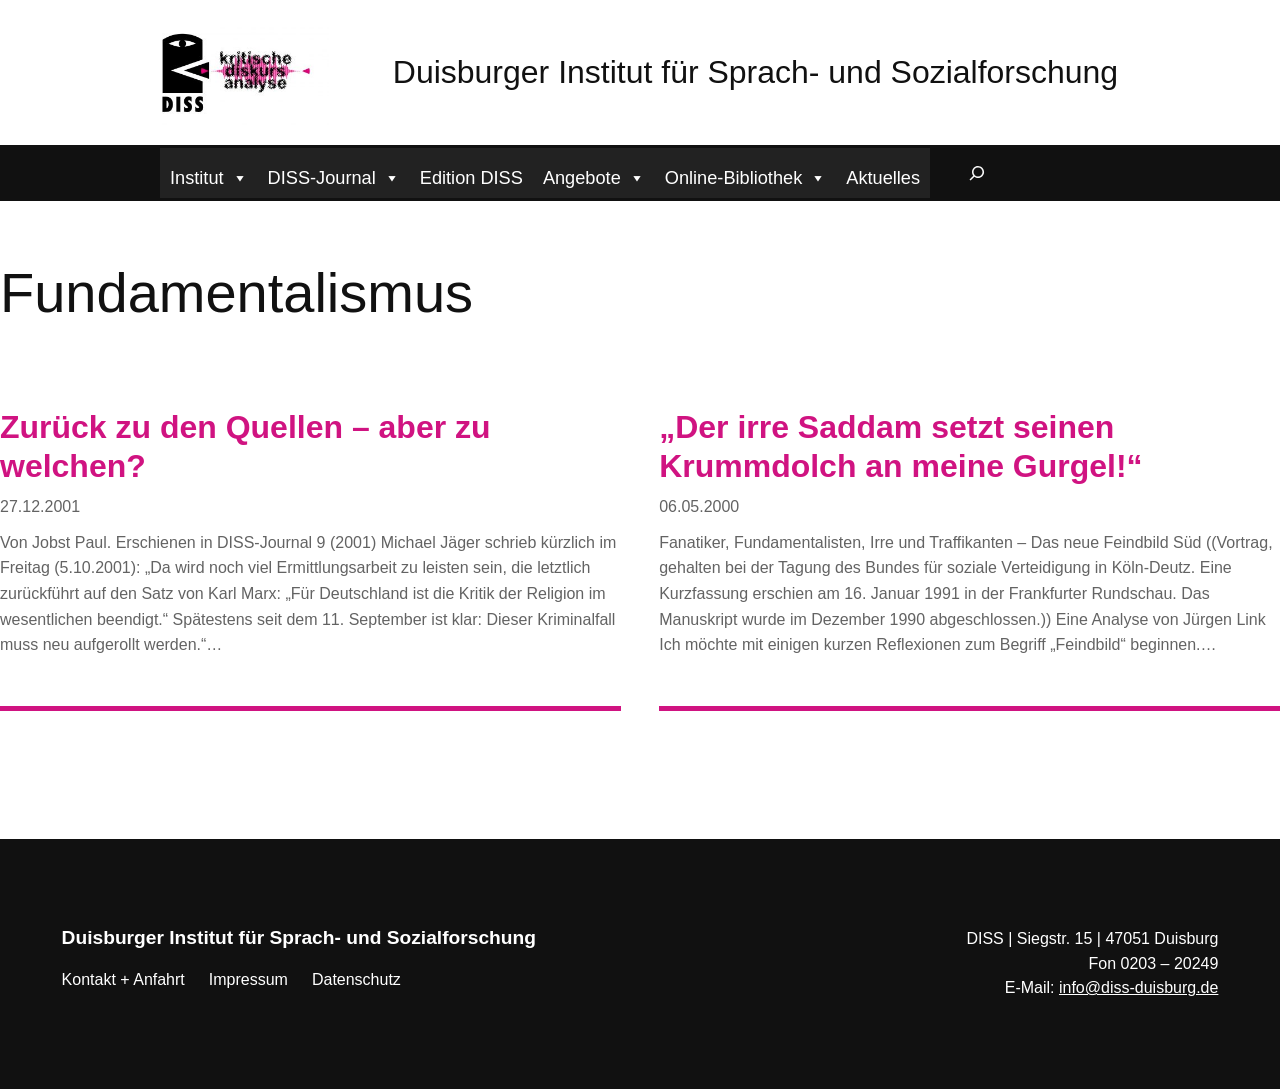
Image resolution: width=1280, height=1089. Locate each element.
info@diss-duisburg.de (1138, 987)
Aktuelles (883, 178)
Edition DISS (471, 178)
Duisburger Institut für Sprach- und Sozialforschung (755, 72)
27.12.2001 (40, 506)
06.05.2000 (699, 506)
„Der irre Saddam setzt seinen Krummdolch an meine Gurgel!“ (900, 446)
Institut (209, 175)
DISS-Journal (334, 175)
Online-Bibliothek (746, 175)
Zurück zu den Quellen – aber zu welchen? (245, 446)
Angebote (594, 175)
